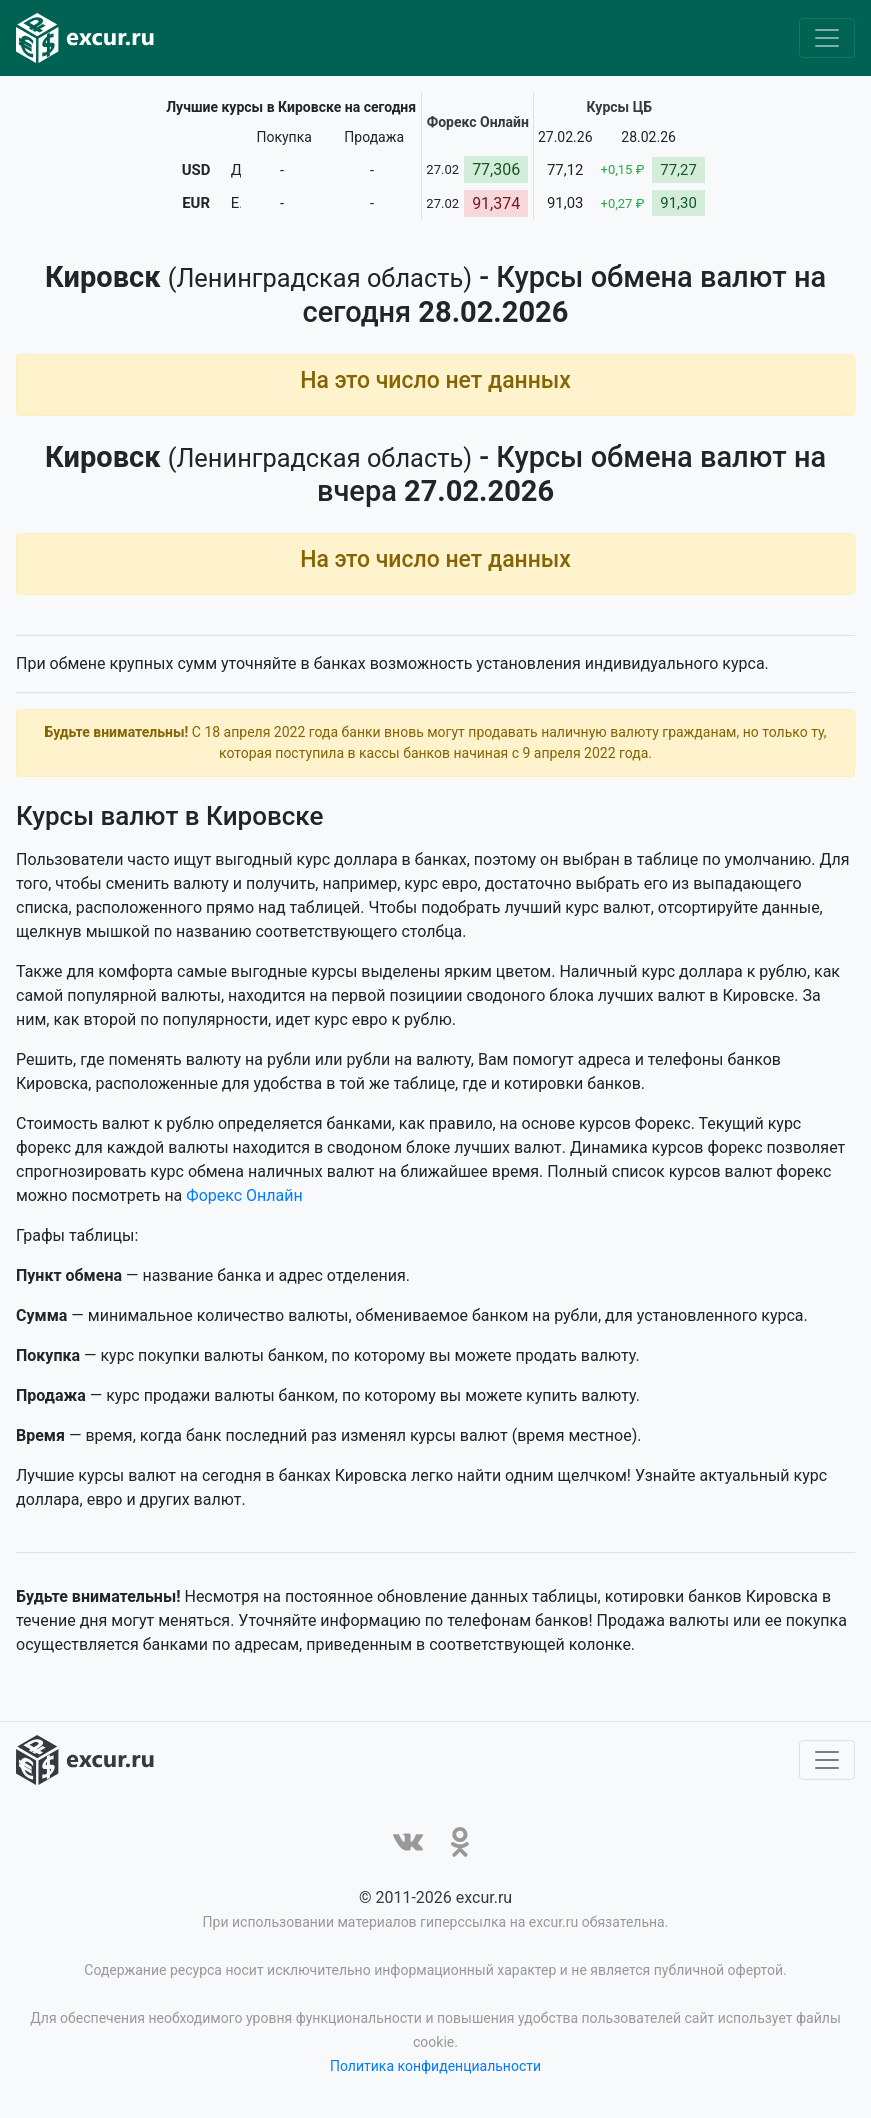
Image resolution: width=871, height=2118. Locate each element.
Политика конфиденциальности (435, 2066)
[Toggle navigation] (827, 38)
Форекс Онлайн (244, 1195)
